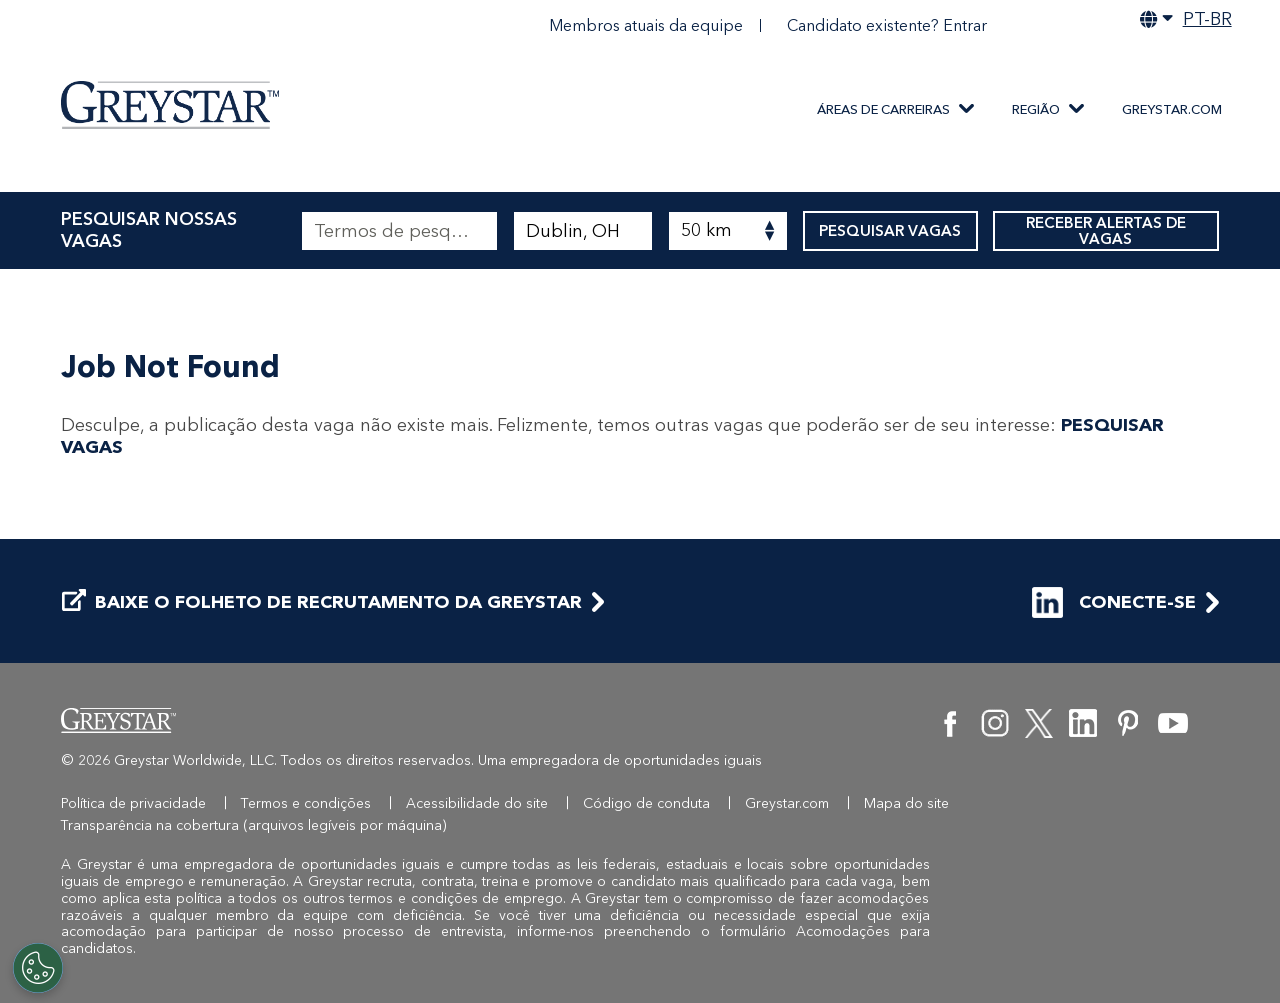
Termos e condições (306, 803)
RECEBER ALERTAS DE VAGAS (1106, 231)
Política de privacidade (133, 803)
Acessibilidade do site (477, 803)
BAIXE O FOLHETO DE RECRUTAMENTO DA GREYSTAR (322, 602)
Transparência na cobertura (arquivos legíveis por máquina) (254, 825)
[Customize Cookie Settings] (38, 968)
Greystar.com (1172, 109)
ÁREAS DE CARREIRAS (883, 109)
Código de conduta (646, 803)
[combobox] (582, 231)
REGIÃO (1036, 109)
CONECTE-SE (1114, 602)
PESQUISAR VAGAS (890, 231)
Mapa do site (906, 803)
